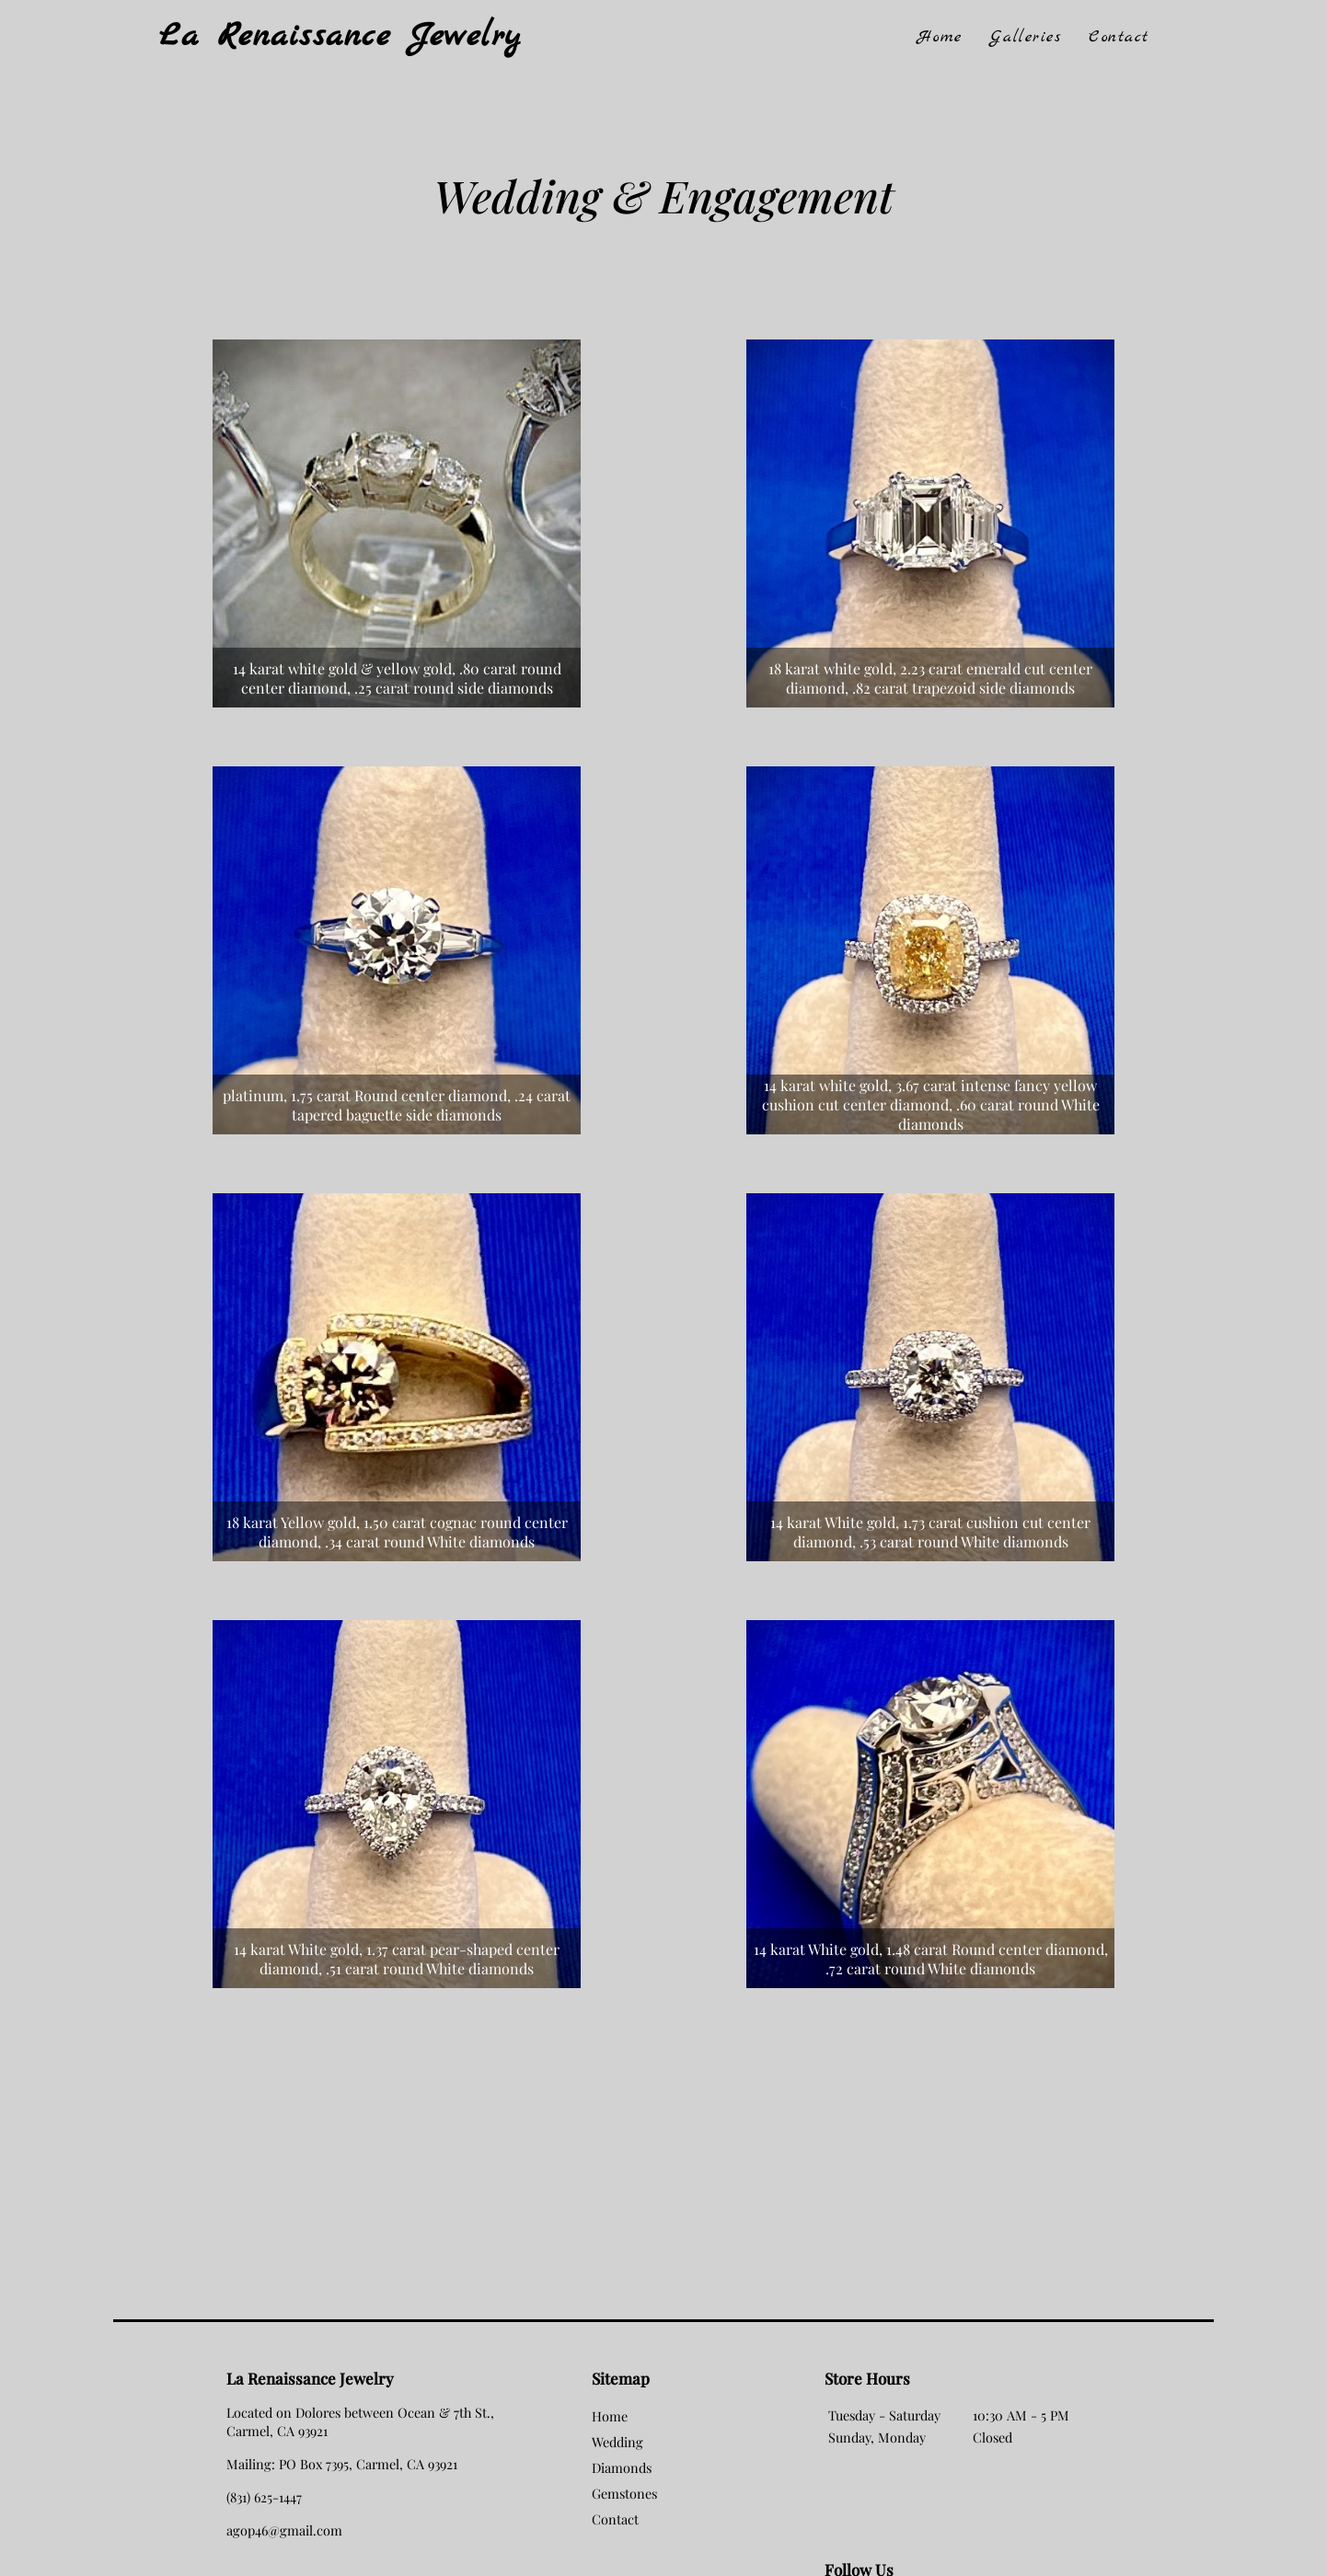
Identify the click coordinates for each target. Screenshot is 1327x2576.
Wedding (617, 2441)
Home (940, 37)
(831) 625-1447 (264, 2497)
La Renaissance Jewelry (340, 37)
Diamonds (622, 2467)
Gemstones (624, 2493)
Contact (1119, 37)
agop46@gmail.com (284, 2530)
